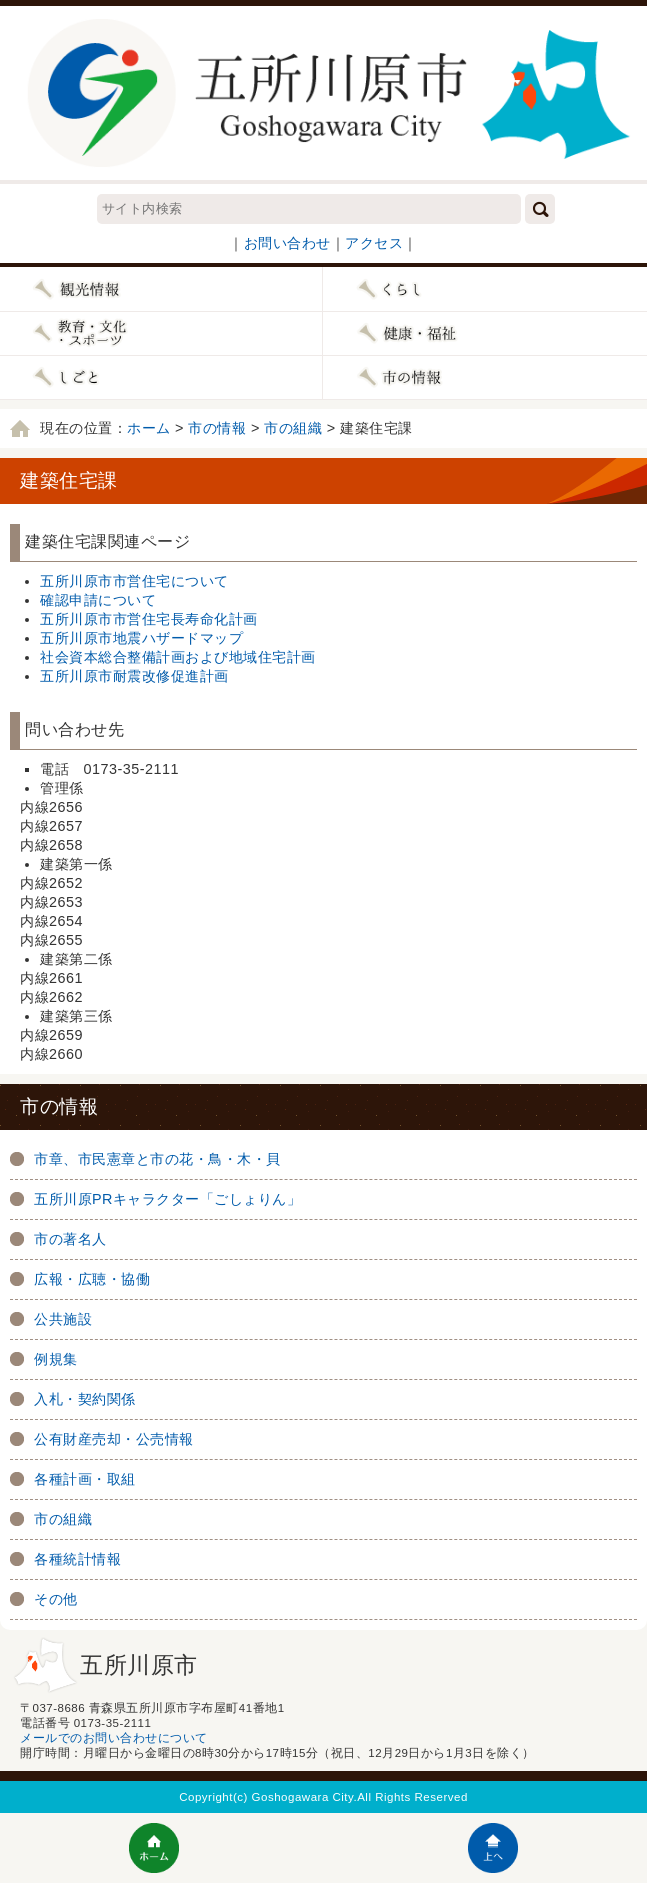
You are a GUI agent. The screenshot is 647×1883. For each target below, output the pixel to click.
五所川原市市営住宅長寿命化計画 (149, 619)
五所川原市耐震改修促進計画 (134, 676)
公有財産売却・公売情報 (114, 1439)
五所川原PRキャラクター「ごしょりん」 (168, 1199)
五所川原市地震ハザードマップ (141, 638)
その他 (56, 1599)
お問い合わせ (287, 243)
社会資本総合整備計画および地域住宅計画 (178, 657)
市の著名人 (70, 1239)
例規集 (56, 1359)
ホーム (149, 428)
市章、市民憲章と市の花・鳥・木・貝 (157, 1159)
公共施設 (63, 1319)
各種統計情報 (77, 1559)
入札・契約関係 (85, 1399)
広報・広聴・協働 (92, 1279)
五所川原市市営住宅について (134, 581)
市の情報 (217, 428)
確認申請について (98, 600)
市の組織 (293, 428)
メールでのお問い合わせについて (114, 1738)
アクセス (374, 243)
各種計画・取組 (85, 1479)
